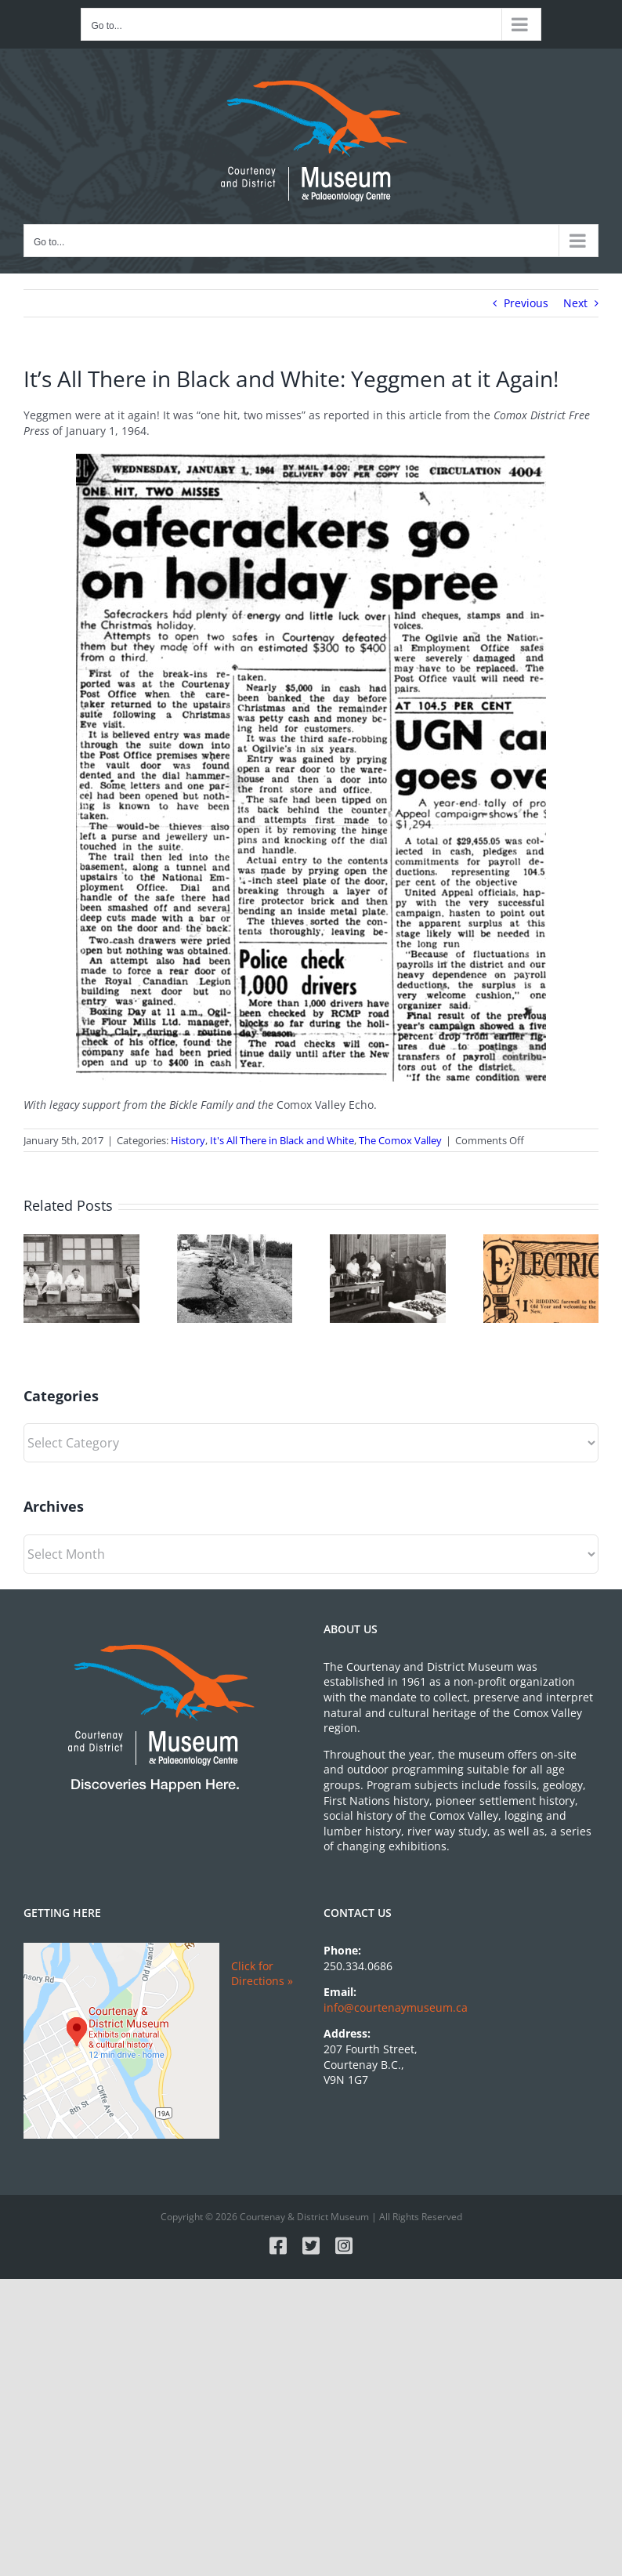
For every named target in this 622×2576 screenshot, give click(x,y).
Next (575, 302)
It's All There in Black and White (282, 1140)
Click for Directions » (262, 1973)
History (188, 1140)
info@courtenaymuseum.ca (396, 2007)
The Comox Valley (400, 1140)
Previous (526, 302)
